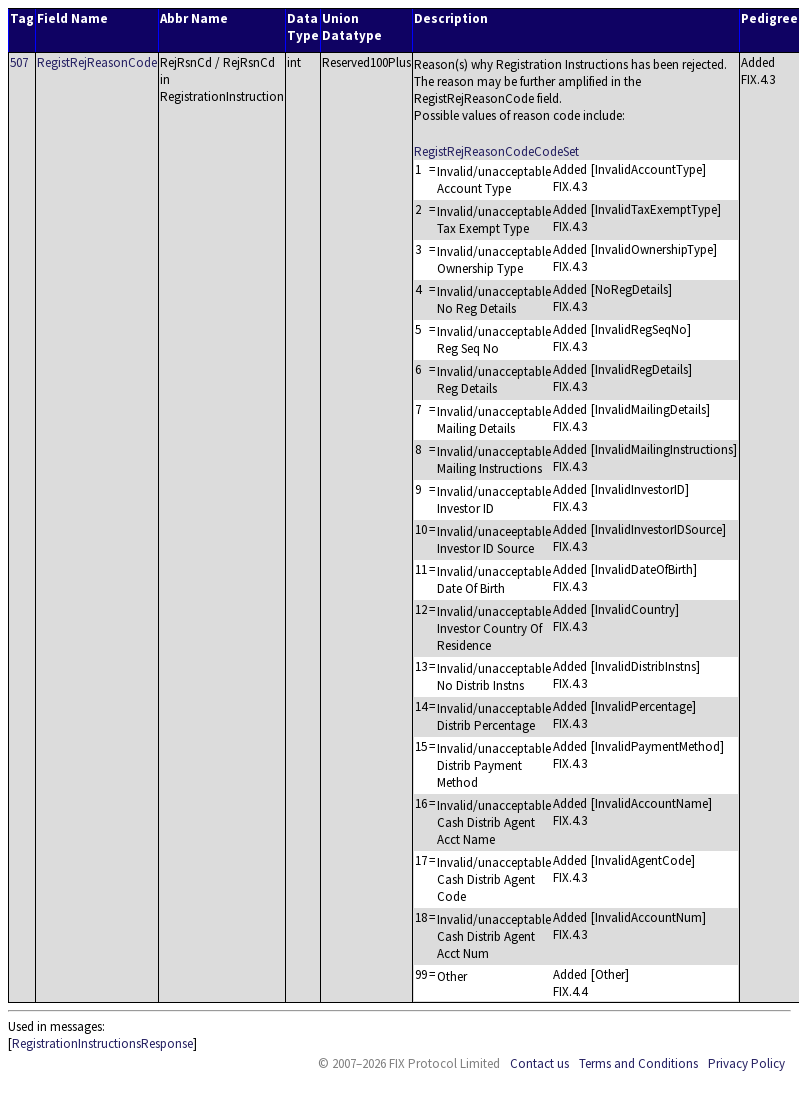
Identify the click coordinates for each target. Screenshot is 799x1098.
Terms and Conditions (638, 1063)
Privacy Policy (746, 1063)
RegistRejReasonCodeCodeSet (496, 151)
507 (19, 62)
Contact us (539, 1063)
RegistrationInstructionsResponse (102, 1043)
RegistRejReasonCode (97, 62)
